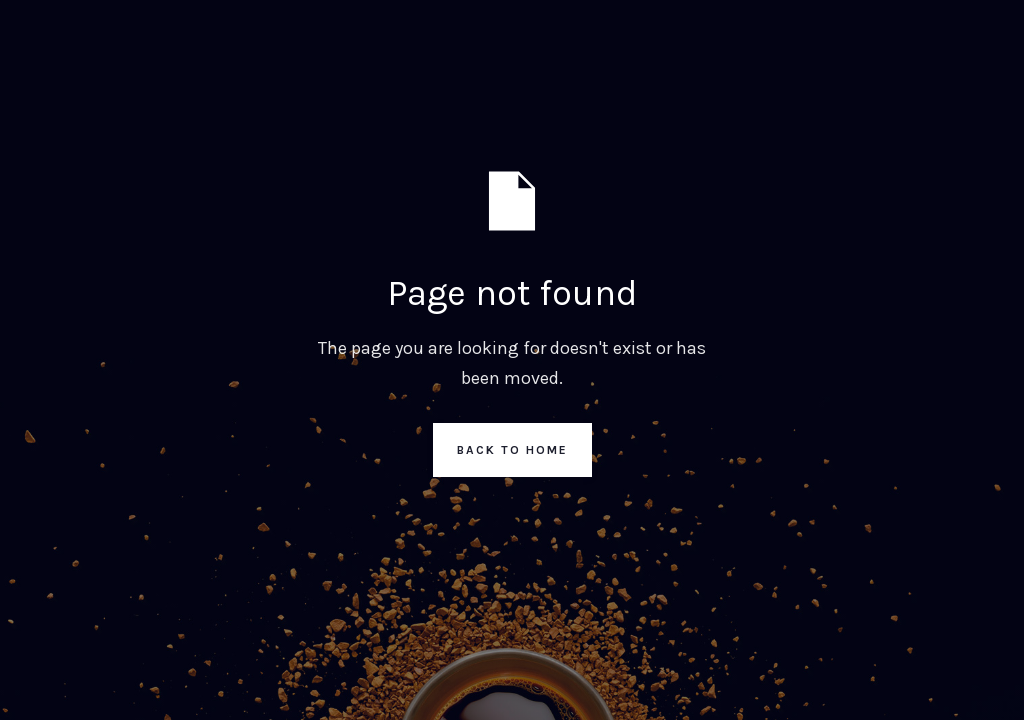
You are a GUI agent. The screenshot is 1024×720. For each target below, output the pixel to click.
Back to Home (512, 450)
